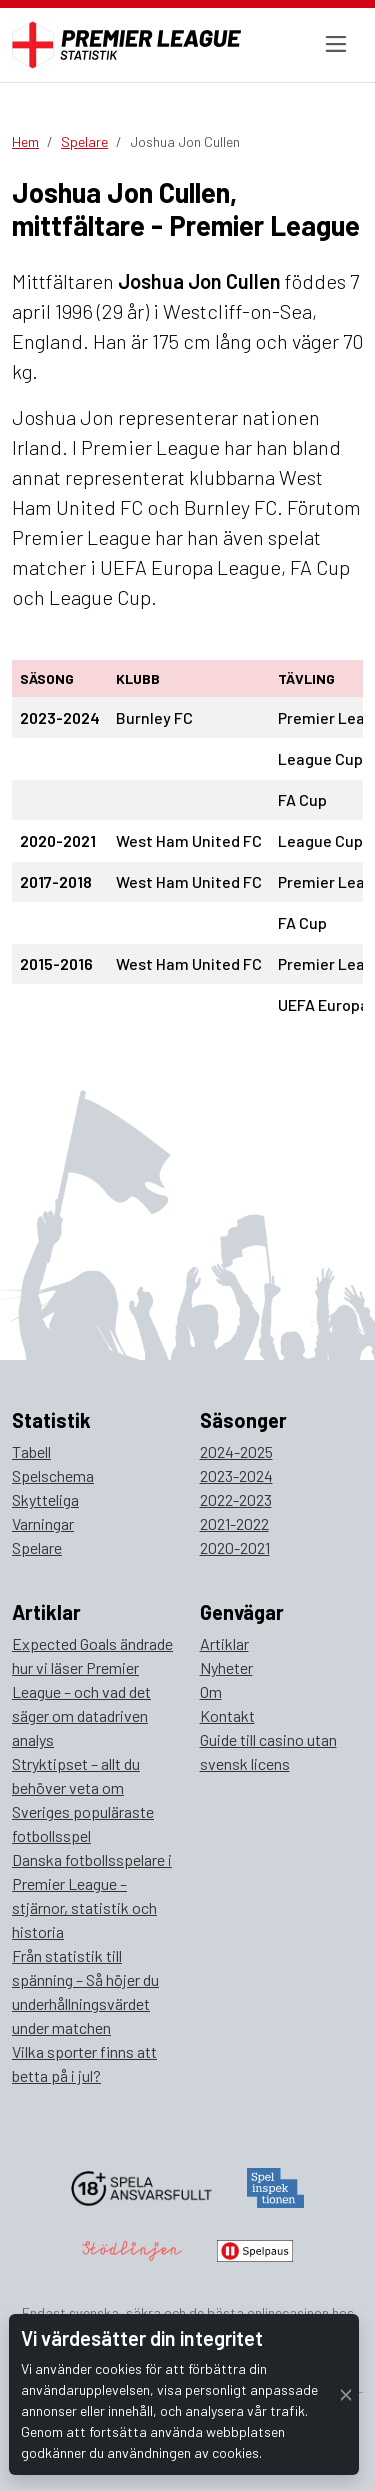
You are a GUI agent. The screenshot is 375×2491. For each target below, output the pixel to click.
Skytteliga (45, 1499)
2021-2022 (234, 1523)
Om (211, 1691)
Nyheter (226, 1667)
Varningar (43, 1523)
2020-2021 (235, 1547)
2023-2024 (236, 1475)
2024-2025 (236, 1451)
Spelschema (53, 1475)
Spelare (84, 141)
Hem (25, 141)
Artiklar (224, 1643)
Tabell (31, 1451)
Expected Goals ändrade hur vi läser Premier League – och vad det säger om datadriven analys (92, 1691)
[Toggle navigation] (336, 45)
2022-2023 (236, 1499)
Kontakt (227, 1715)
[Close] (346, 2394)
